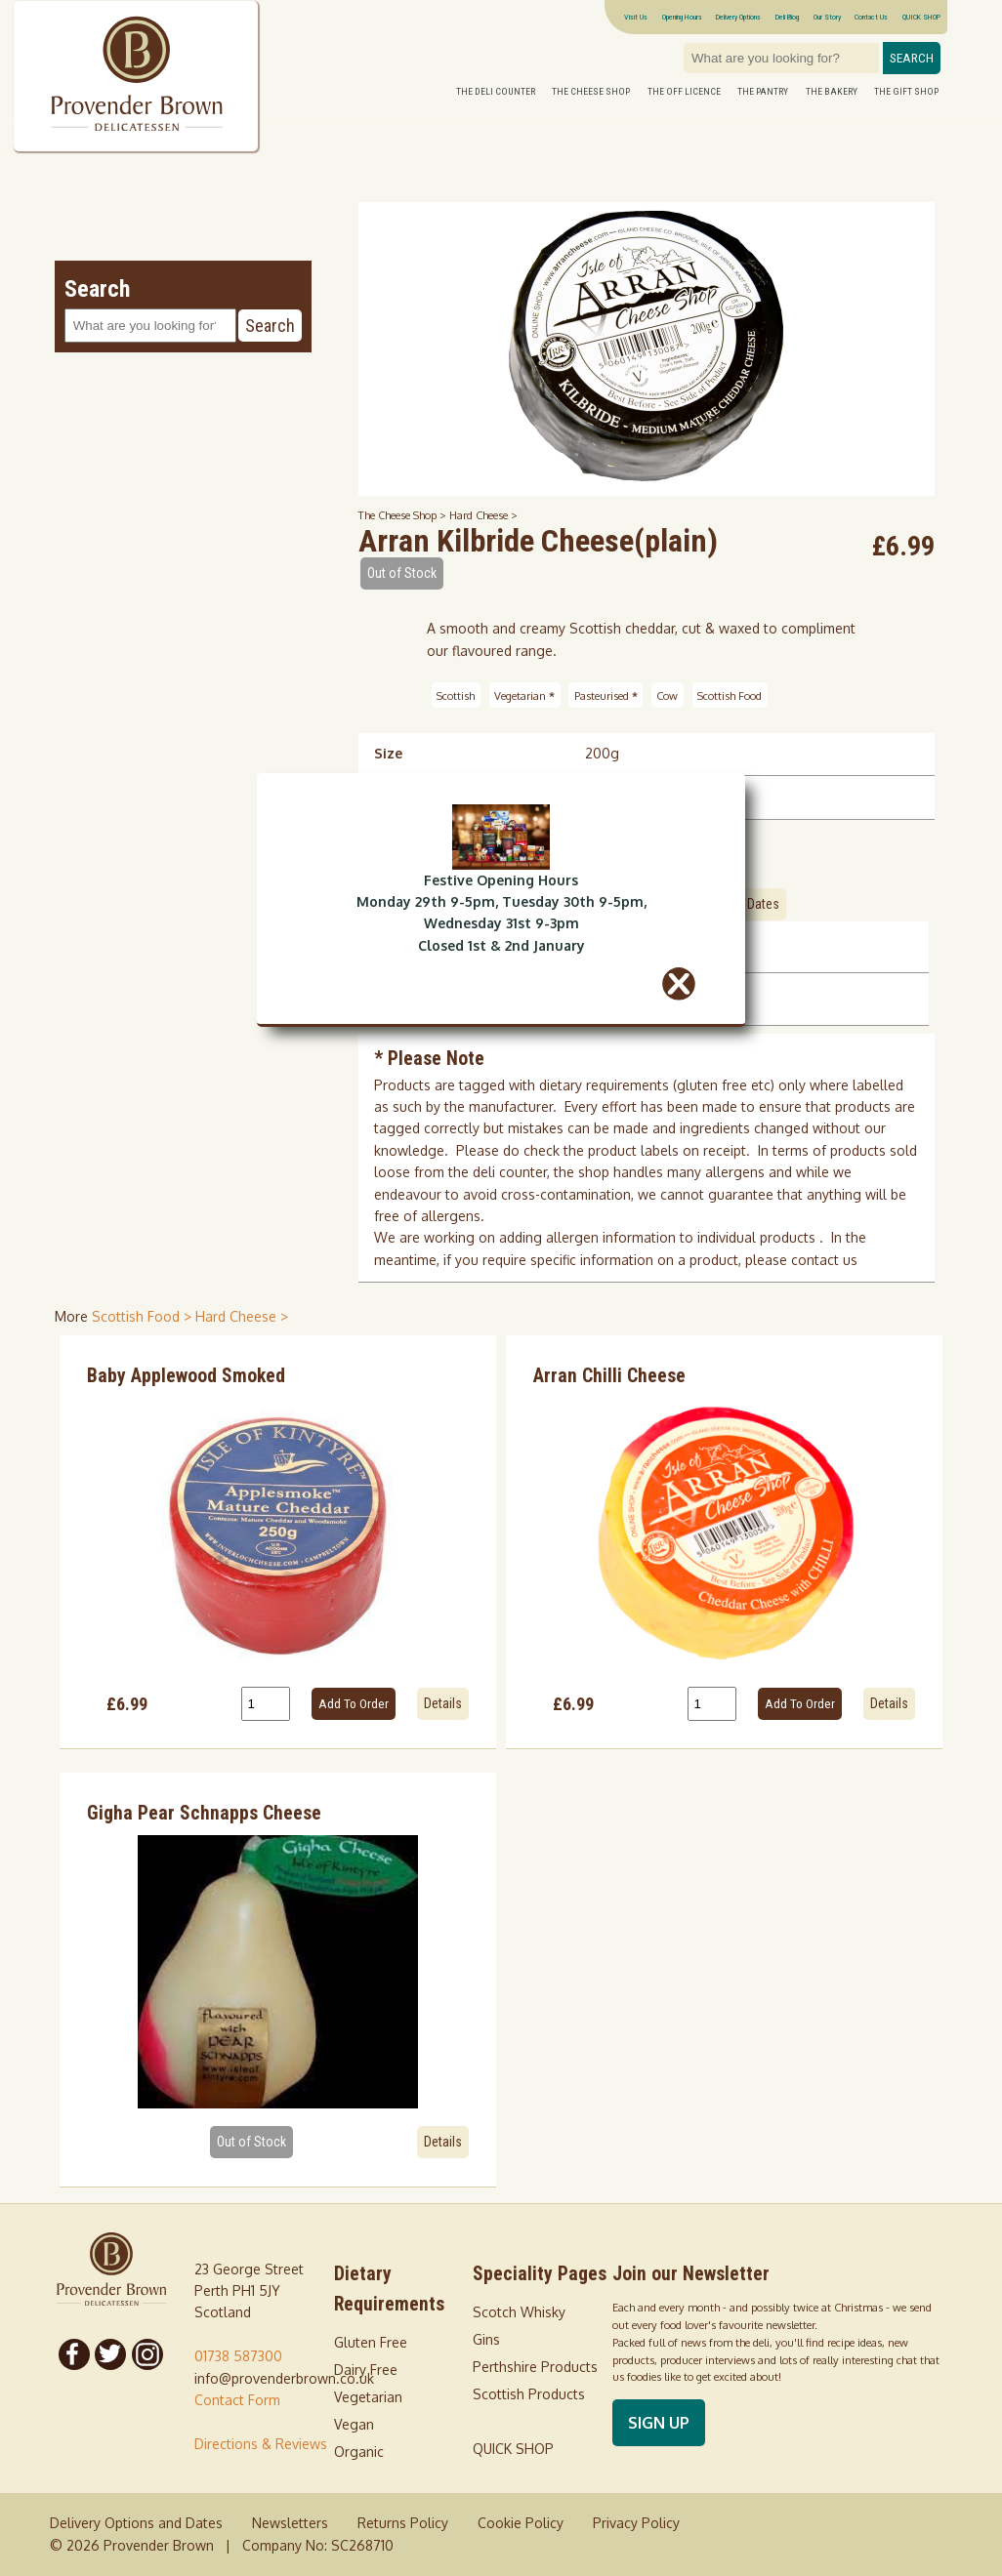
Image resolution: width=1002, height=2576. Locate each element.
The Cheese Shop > (403, 515)
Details (443, 1703)
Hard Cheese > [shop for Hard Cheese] (241, 1316)
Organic (359, 2451)
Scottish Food (729, 694)
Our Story (827, 16)
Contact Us (871, 16)
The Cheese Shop (591, 91)
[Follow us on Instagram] (147, 2354)
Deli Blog (787, 16)
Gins (486, 2339)
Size (388, 753)
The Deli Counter (495, 91)
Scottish (456, 694)
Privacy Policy (636, 2523)
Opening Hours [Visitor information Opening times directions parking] (682, 16)
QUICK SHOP (921, 16)
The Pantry (762, 91)
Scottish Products (529, 2394)
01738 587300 (238, 2356)
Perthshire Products (535, 2366)
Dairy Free (365, 2369)
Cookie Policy (521, 2523)
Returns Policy (402, 2523)
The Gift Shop (906, 91)
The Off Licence (684, 91)
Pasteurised (606, 694)
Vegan (354, 2424)
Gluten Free (370, 2342)
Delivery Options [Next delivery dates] (738, 16)
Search (912, 58)
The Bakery (831, 91)
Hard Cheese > (483, 515)
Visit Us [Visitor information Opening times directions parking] (635, 16)
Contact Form (237, 2400)
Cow (667, 694)
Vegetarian (524, 694)
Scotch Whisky (519, 2312)
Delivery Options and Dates (136, 2523)
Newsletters (290, 2523)
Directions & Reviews (260, 2443)
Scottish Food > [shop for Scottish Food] (143, 1316)
